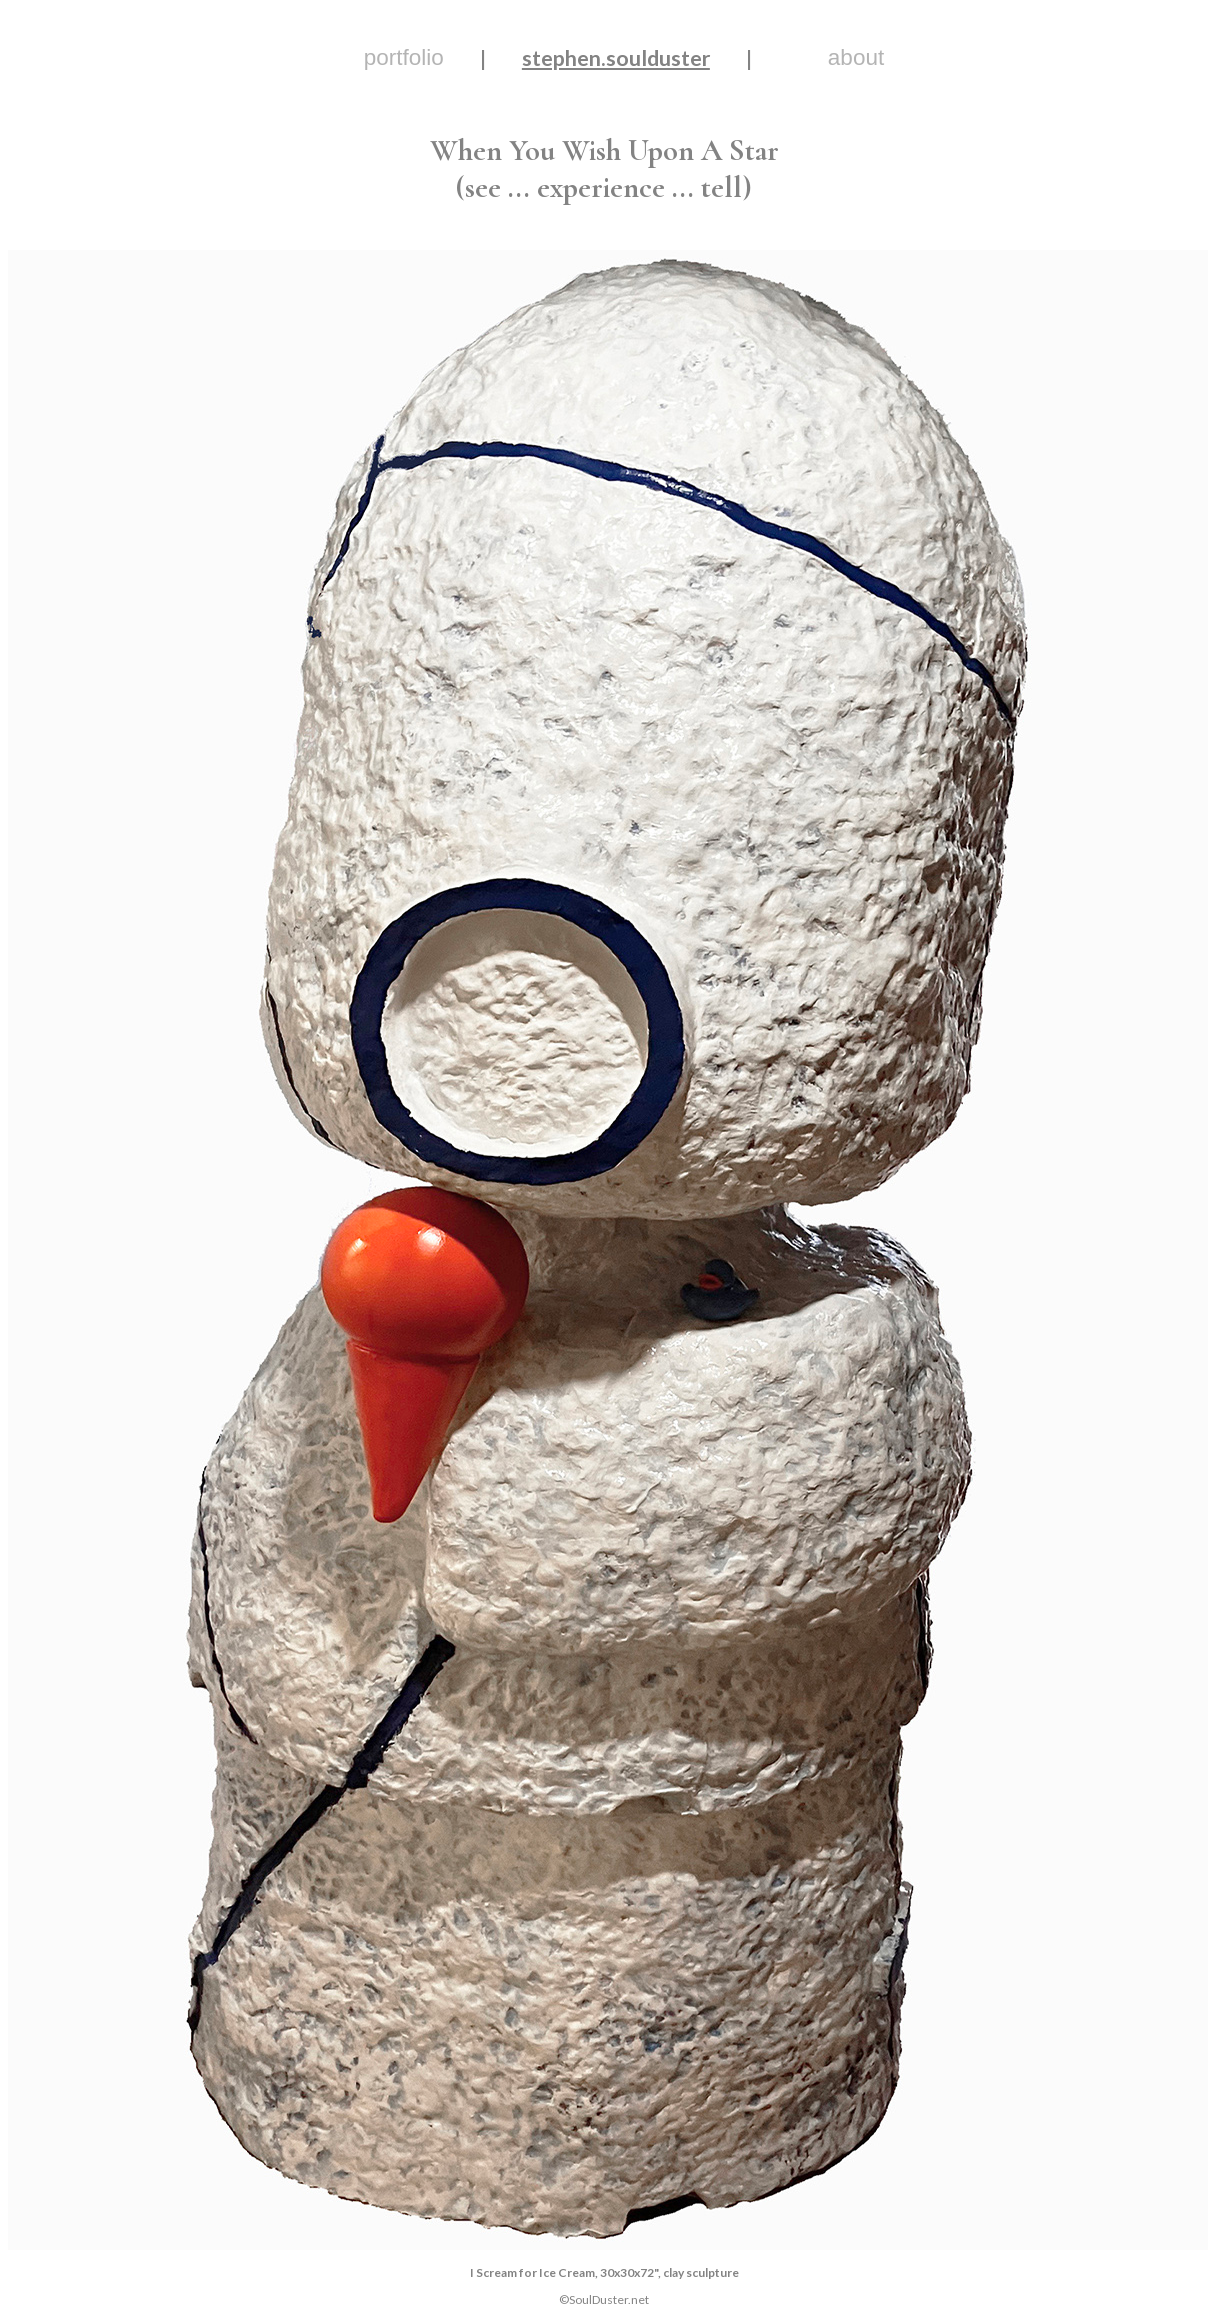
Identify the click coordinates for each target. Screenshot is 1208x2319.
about (856, 57)
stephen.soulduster (616, 58)
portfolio (404, 57)
